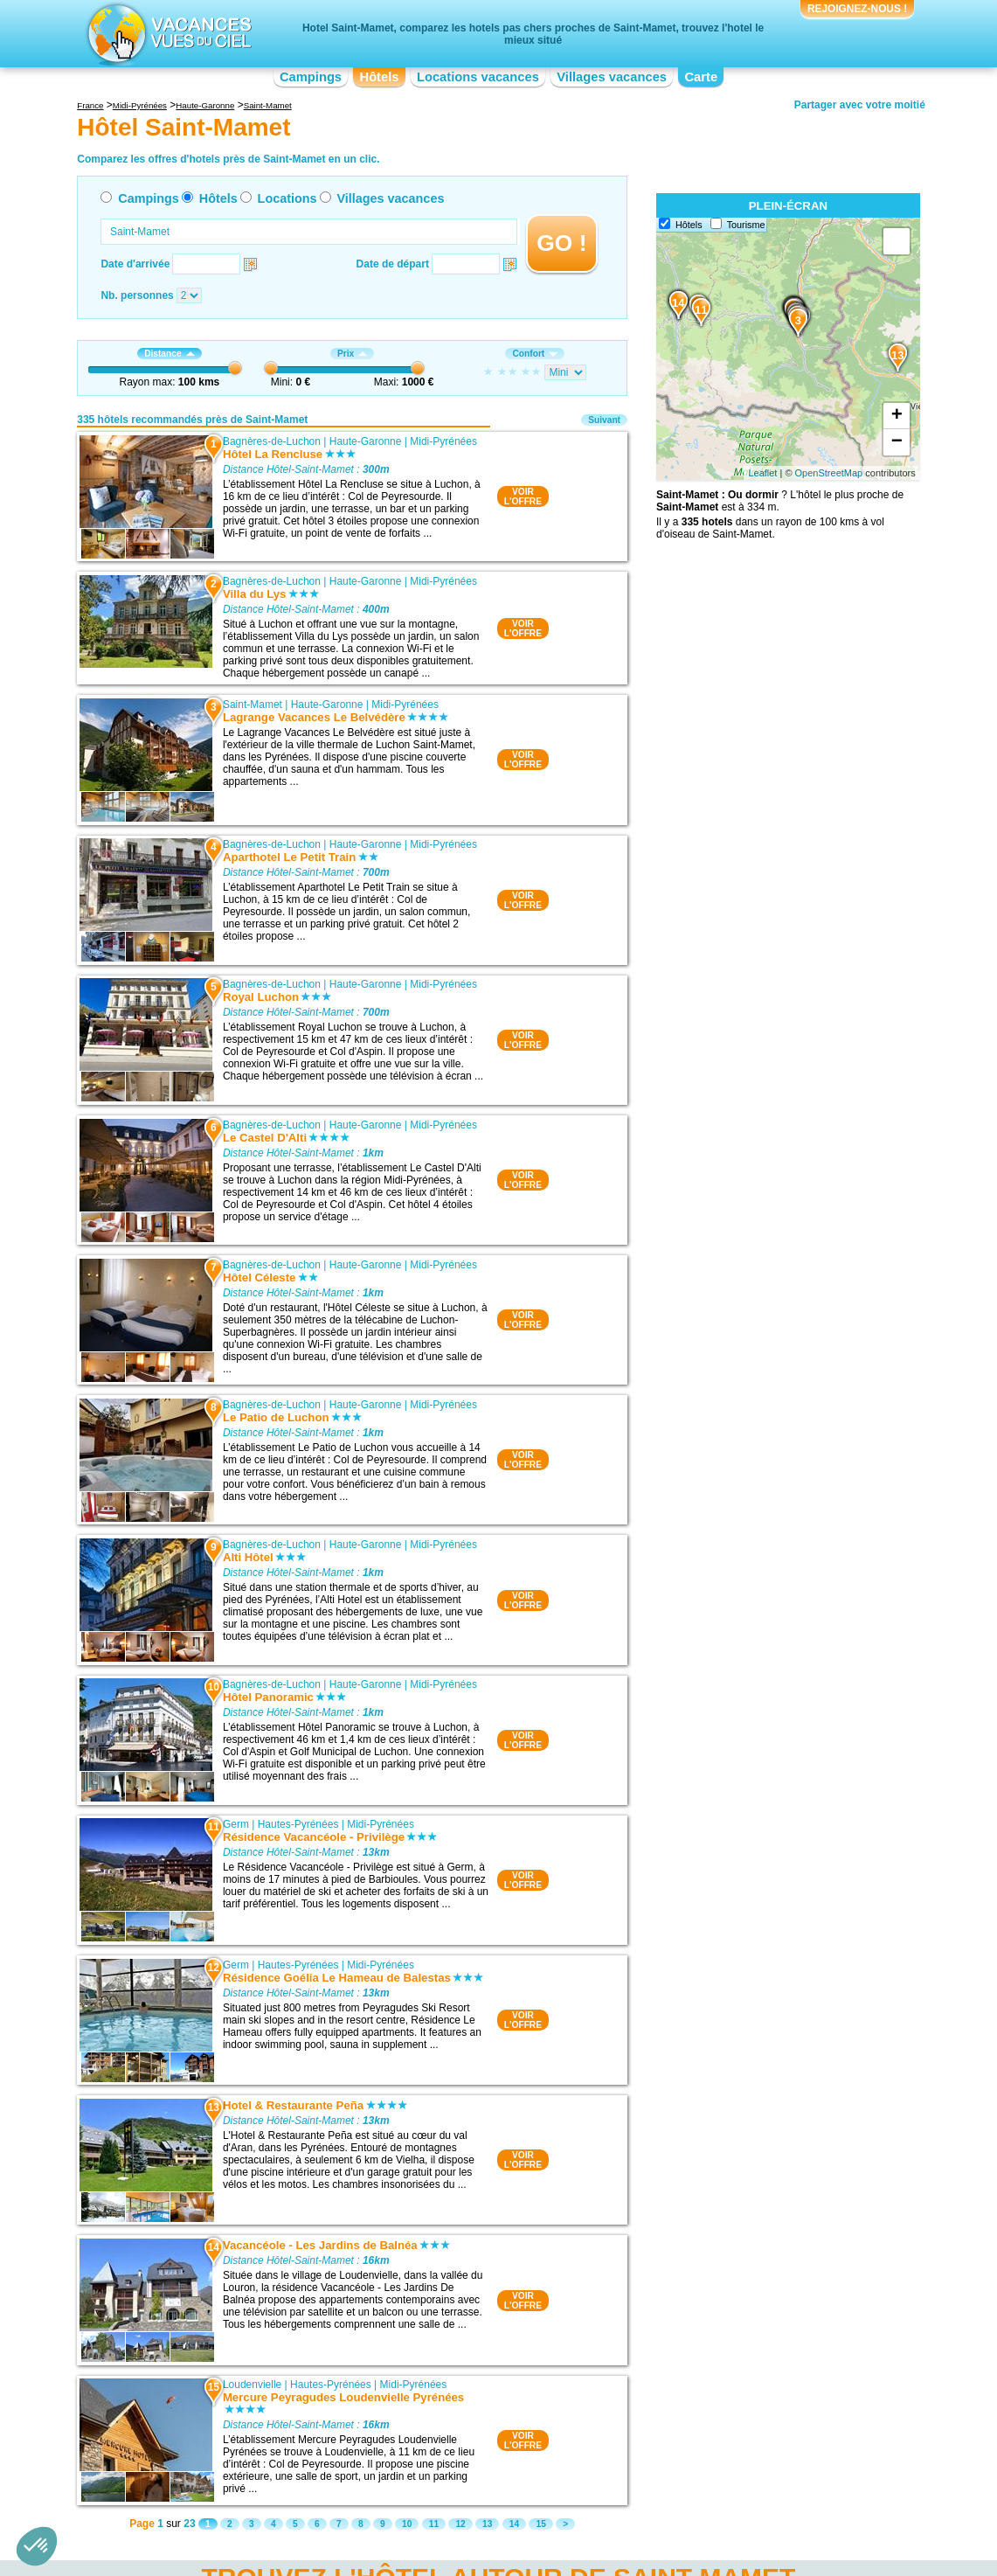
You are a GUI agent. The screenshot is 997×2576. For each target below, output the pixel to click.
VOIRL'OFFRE (523, 496)
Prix (352, 353)
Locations (287, 198)
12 (460, 2524)
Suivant (604, 420)
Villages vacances (612, 77)
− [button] (897, 442)
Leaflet (762, 473)
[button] (37, 2546)
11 (434, 2524)
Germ (236, 1824)
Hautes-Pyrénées (298, 1824)
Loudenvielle (252, 2384)
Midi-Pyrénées (443, 441)
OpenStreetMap (829, 473)
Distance (169, 353)
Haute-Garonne (365, 441)
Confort (534, 353)
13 (487, 2524)
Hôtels (379, 77)
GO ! (561, 243)
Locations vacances (478, 77)
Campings (311, 77)
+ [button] (897, 416)
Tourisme (746, 224)
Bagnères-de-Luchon (272, 441)
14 (514, 2524)
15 (540, 2524)
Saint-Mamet (252, 704)
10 (407, 2524)
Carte (700, 77)
